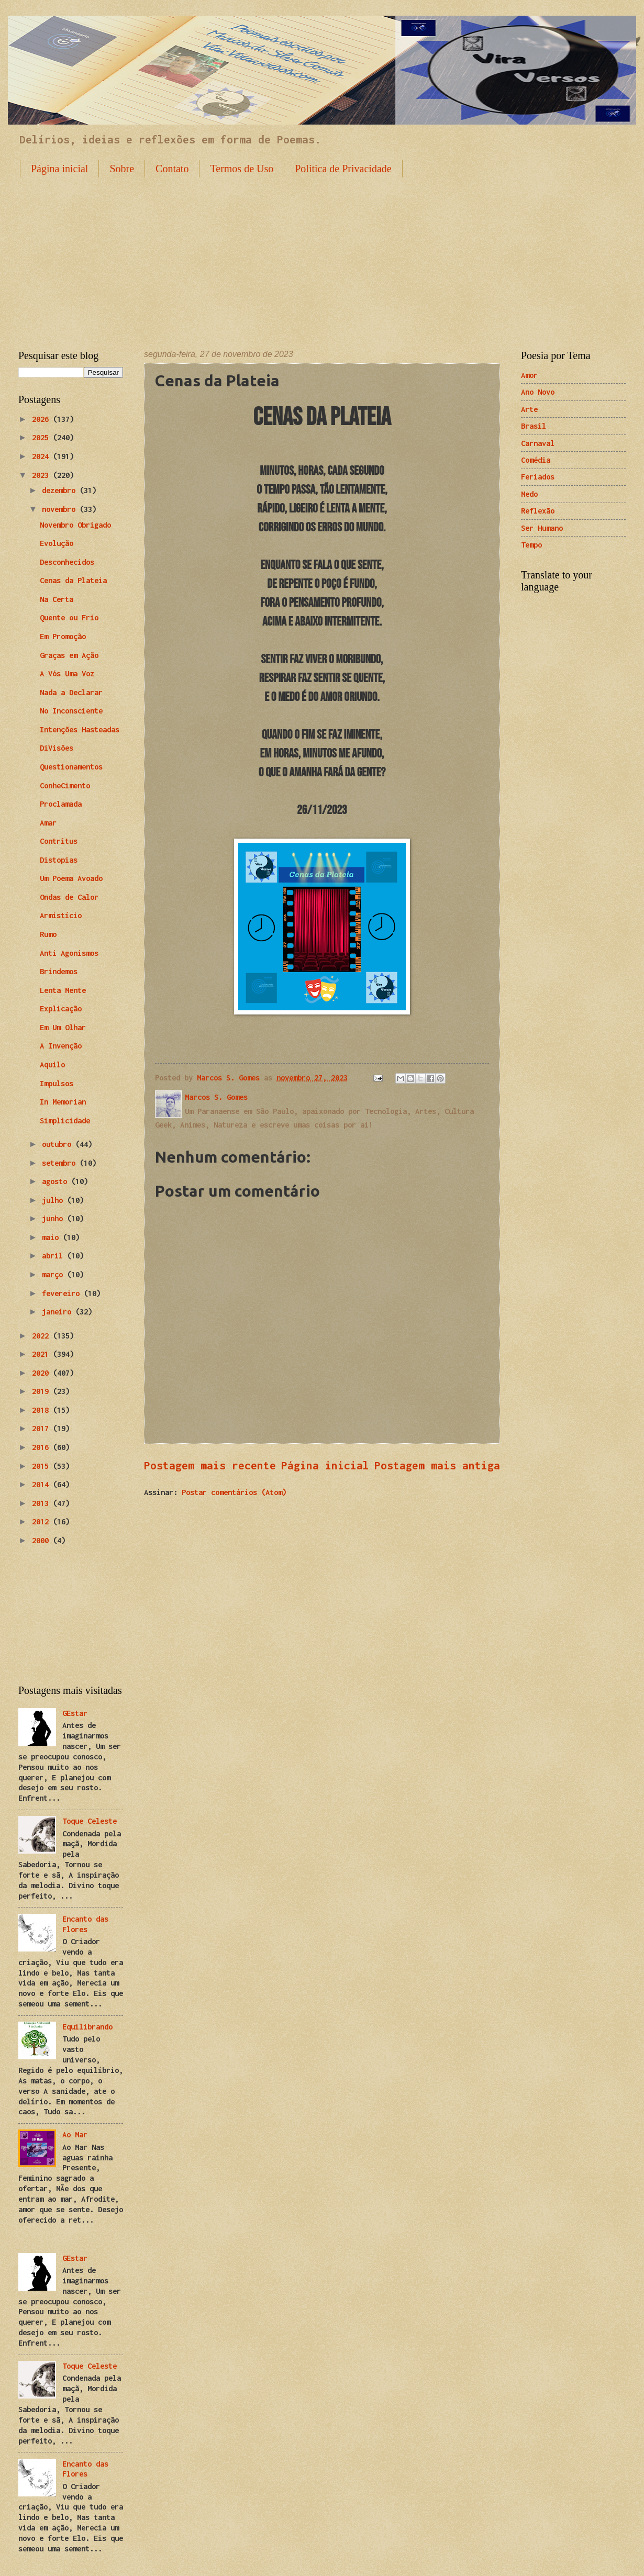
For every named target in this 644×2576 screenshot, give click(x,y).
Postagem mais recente (210, 1465)
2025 (42, 437)
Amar (48, 822)
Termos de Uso (241, 168)
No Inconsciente (71, 710)
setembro (61, 1162)
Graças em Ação (69, 655)
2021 (42, 1354)
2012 (42, 1521)
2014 (42, 1484)
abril (54, 1255)
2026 (42, 419)
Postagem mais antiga (437, 1465)
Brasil (533, 425)
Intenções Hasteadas (79, 729)
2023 (42, 475)
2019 (42, 1391)
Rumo (48, 934)
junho (54, 1218)
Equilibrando (87, 2026)
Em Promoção (63, 636)
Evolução (56, 543)
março (54, 1274)
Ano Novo (537, 391)
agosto (56, 1181)
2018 (42, 1410)
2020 (42, 1372)
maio (52, 1237)
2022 (42, 1335)
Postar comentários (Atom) (234, 1492)
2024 (42, 456)
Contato (172, 168)
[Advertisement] (322, 255)
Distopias (58, 859)
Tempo (531, 544)
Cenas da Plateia (73, 580)
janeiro (58, 1311)
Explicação (61, 1008)
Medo (529, 493)
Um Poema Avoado (71, 878)
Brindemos (58, 971)
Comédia (535, 459)
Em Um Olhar (63, 1027)
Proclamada (61, 803)
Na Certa (56, 599)
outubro (58, 1144)
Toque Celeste (89, 1820)
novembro (61, 509)
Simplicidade (65, 1120)
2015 (42, 1466)
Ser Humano (542, 527)
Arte (529, 409)
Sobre (121, 168)
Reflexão (537, 510)
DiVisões (56, 747)
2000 (42, 1540)
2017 (42, 1428)
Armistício (61, 915)
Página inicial (59, 168)
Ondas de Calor (69, 897)
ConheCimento (65, 785)
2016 (42, 1447)
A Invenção (61, 1045)
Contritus (58, 841)
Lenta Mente (63, 990)
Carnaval (537, 443)
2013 (42, 1503)
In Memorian (63, 1101)
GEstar (74, 1713)
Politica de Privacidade (343, 168)
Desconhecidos (67, 561)
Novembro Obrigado (75, 524)
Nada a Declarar (71, 692)
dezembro (61, 490)
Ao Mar (74, 2134)
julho (54, 1200)
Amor (529, 375)
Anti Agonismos (69, 953)
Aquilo (52, 1064)
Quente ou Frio (69, 617)
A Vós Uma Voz (67, 673)
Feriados (537, 476)
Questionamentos (71, 766)
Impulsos (56, 1083)
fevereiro (63, 1293)
